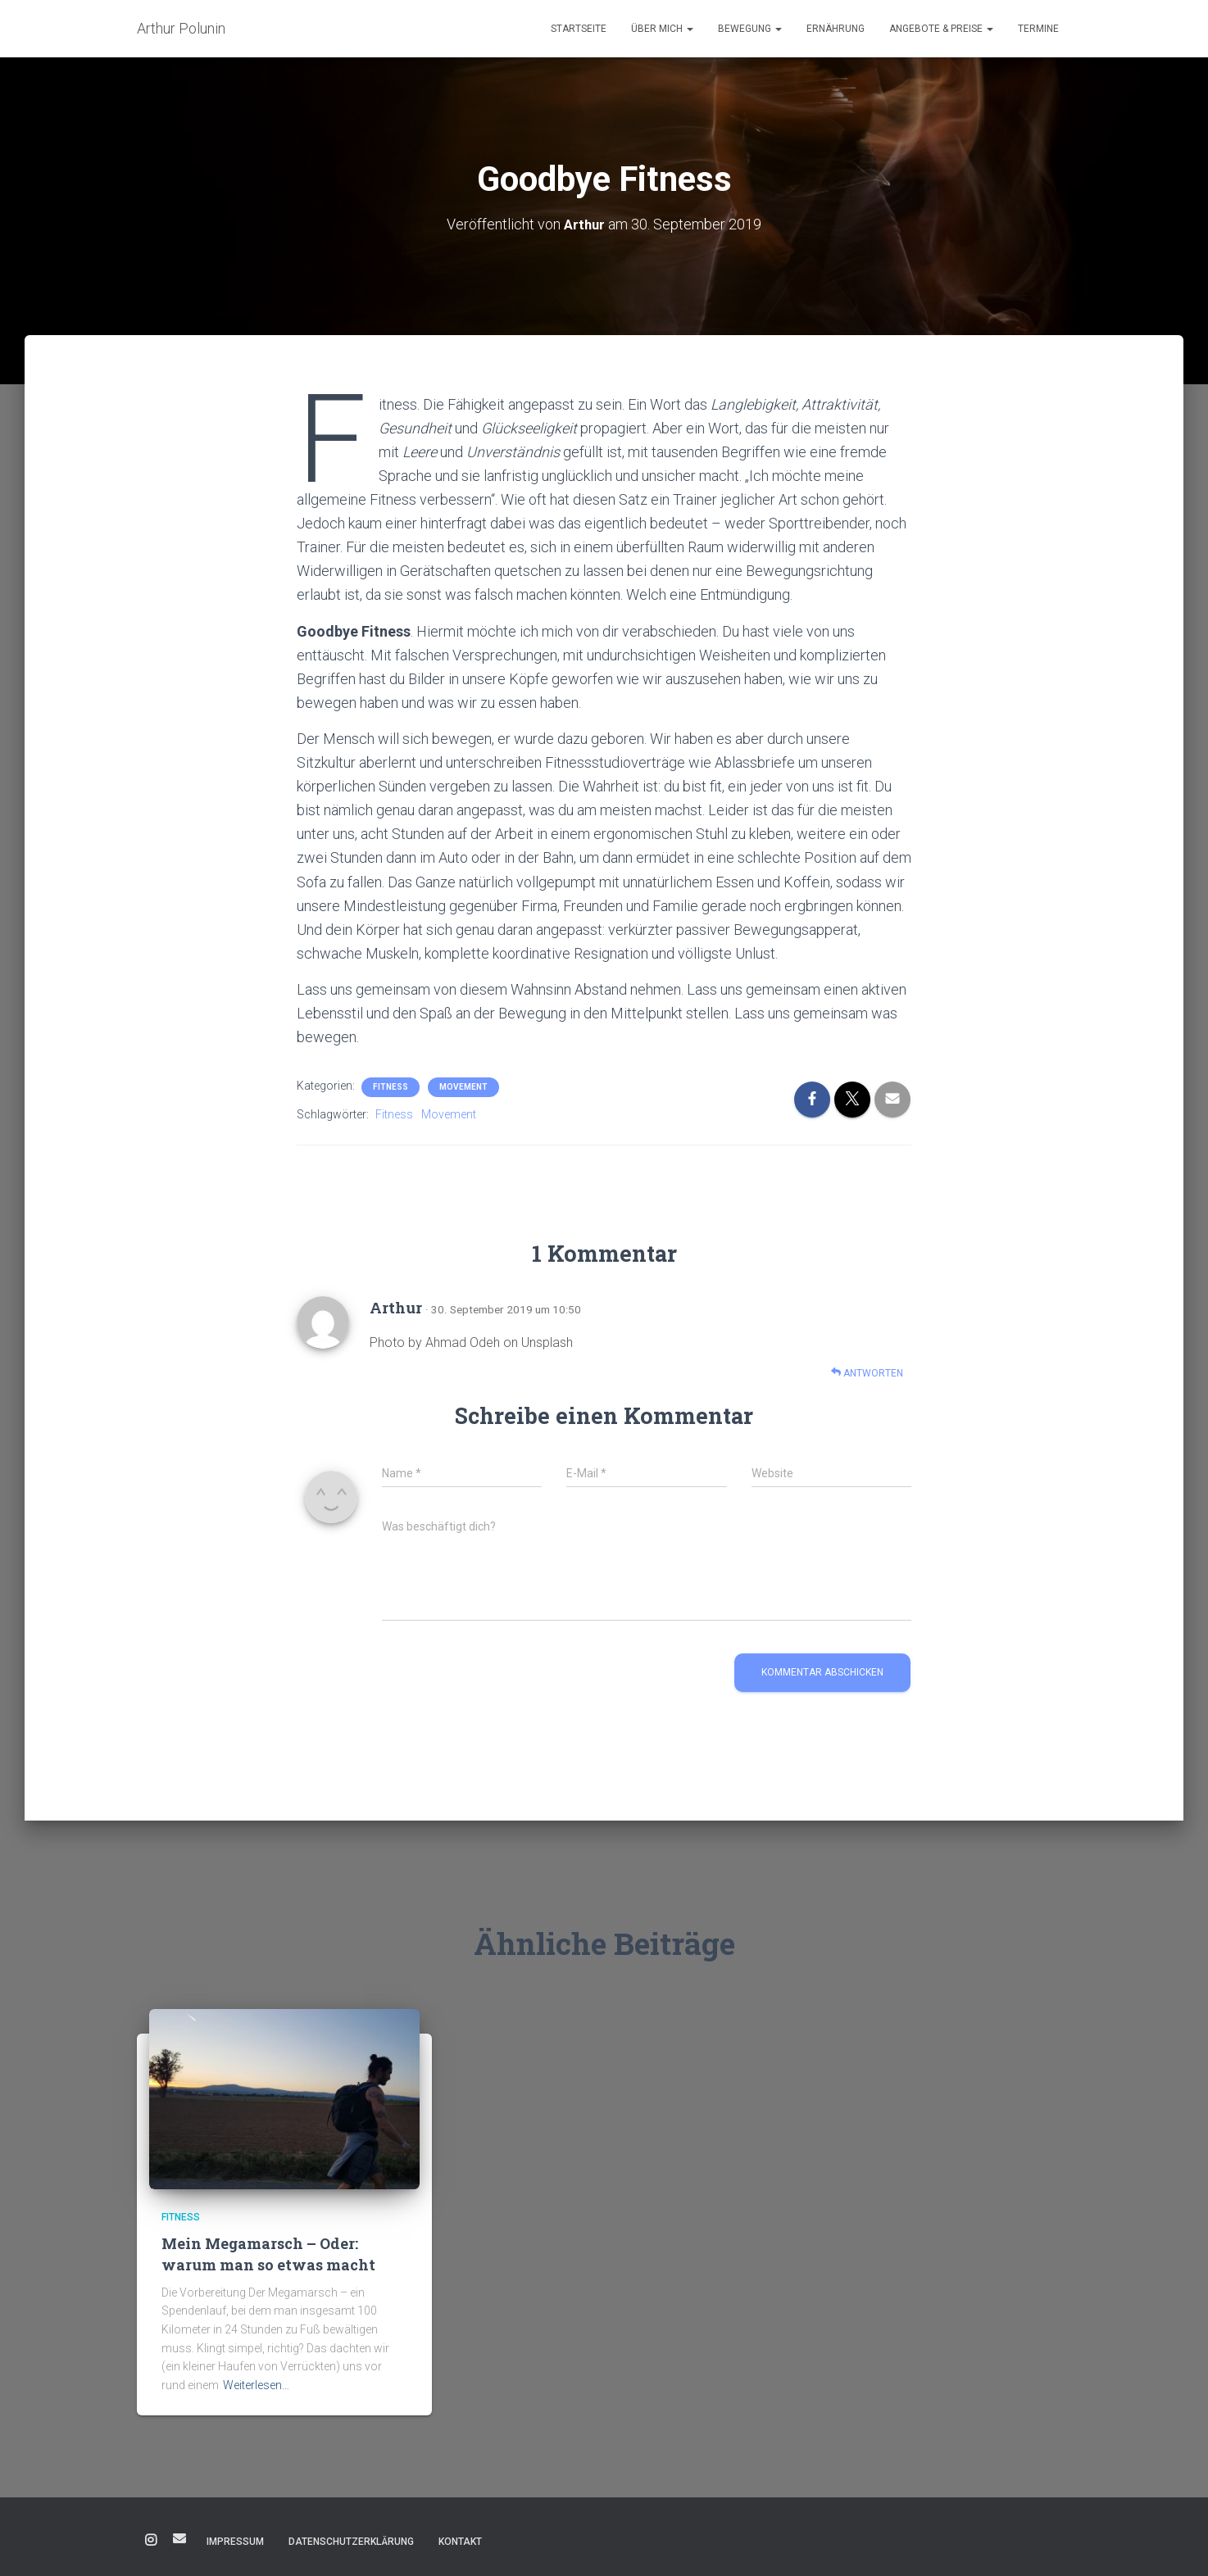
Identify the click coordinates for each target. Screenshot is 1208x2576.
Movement (463, 1086)
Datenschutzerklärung (351, 2541)
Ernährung (835, 28)
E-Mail (179, 2537)
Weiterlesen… (256, 2384)
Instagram (151, 2540)
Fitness (390, 1086)
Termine (1038, 28)
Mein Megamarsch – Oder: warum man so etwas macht (268, 2254)
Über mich (662, 28)
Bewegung (750, 28)
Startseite (578, 28)
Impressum (235, 2541)
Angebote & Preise (941, 28)
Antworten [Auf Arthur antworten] (867, 1372)
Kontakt (460, 2541)
